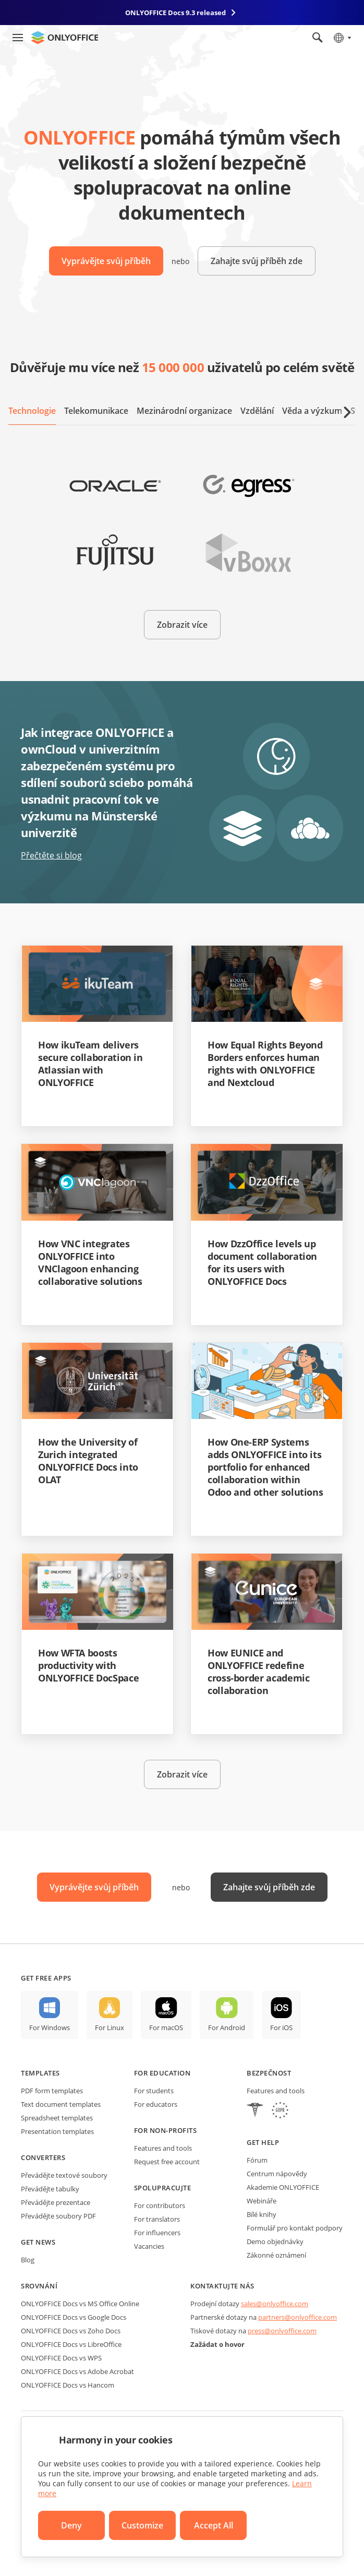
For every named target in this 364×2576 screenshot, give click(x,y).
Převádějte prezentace (55, 2202)
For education (162, 2073)
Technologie (32, 410)
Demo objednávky (275, 2241)
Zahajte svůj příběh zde (256, 261)
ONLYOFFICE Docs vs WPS (61, 2358)
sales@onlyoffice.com (274, 2303)
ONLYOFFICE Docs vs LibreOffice (71, 2344)
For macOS (166, 2027)
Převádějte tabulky (50, 2188)
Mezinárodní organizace (184, 410)
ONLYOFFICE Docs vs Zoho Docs (70, 2330)
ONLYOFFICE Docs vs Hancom (67, 2385)
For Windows (49, 2027)
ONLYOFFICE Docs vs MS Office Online (80, 2303)
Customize (142, 2525)
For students (154, 2090)
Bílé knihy (261, 2214)
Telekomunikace (96, 410)
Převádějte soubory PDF (58, 2216)
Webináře (261, 2200)
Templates (40, 2073)
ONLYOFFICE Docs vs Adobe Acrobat (77, 2371)
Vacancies (149, 2246)
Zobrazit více (182, 624)
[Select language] (341, 37)
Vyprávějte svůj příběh (106, 261)
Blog (27, 2259)
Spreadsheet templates (57, 2117)
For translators (157, 2219)
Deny (71, 2525)
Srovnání (39, 2286)
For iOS (281, 2027)
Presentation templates (57, 2131)
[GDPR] (280, 2111)
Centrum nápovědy (277, 2173)
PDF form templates (52, 2090)
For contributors (159, 2205)
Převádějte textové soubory (64, 2175)
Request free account (167, 2161)
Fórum (257, 2160)
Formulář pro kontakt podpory (295, 2228)
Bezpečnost (269, 2073)
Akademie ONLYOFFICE (283, 2187)
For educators (155, 2104)
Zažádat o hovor (217, 2344)
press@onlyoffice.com (282, 2330)
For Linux (109, 2027)
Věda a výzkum (312, 410)
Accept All (213, 2525)
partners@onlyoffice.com (297, 2317)
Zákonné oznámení (276, 2255)
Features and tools (163, 2148)
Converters (43, 2157)
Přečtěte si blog (51, 855)
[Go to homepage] (64, 37)
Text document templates (61, 2104)
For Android (226, 2027)
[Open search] (317, 37)
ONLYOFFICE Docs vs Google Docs (73, 2317)
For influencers (157, 2232)
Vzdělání (257, 410)
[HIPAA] (255, 2111)
